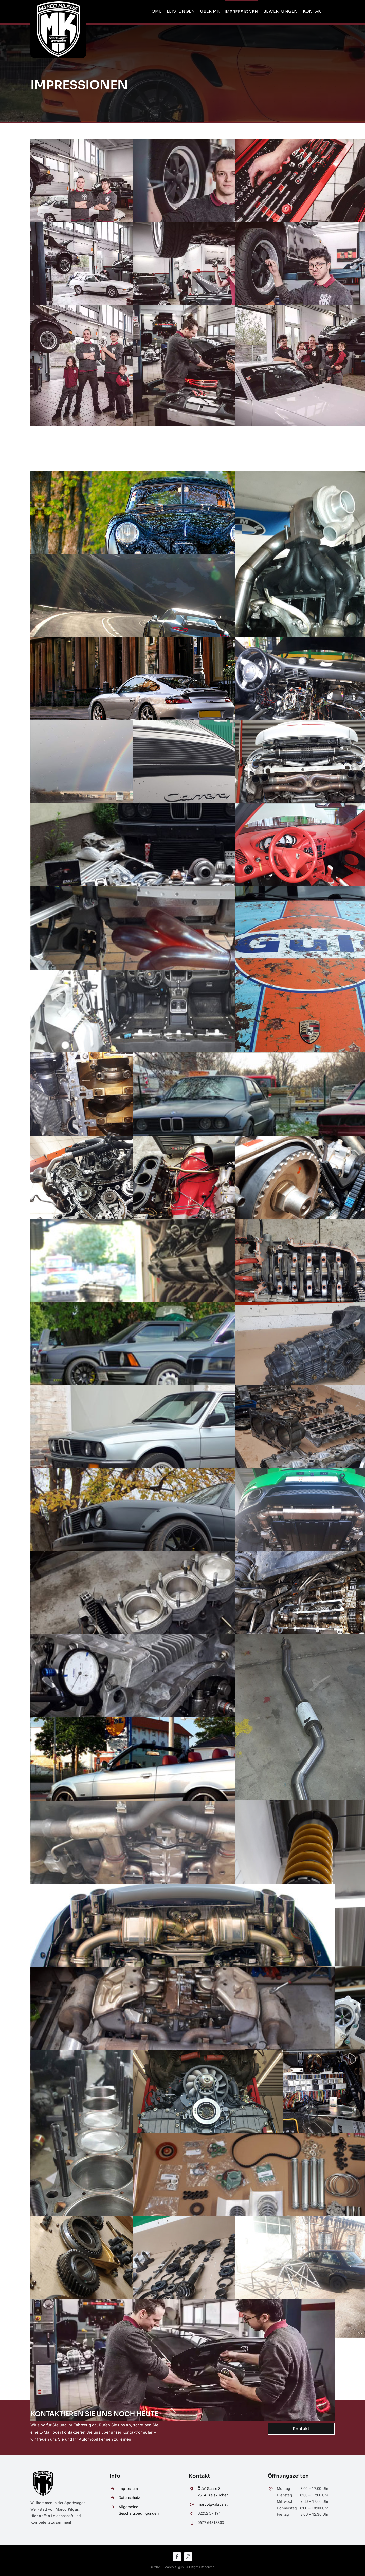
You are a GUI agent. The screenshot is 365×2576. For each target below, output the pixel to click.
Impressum (128, 2488)
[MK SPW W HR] (58, 3)
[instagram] (188, 2556)
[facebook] (177, 2556)
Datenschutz (129, 2497)
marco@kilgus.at (213, 2504)
